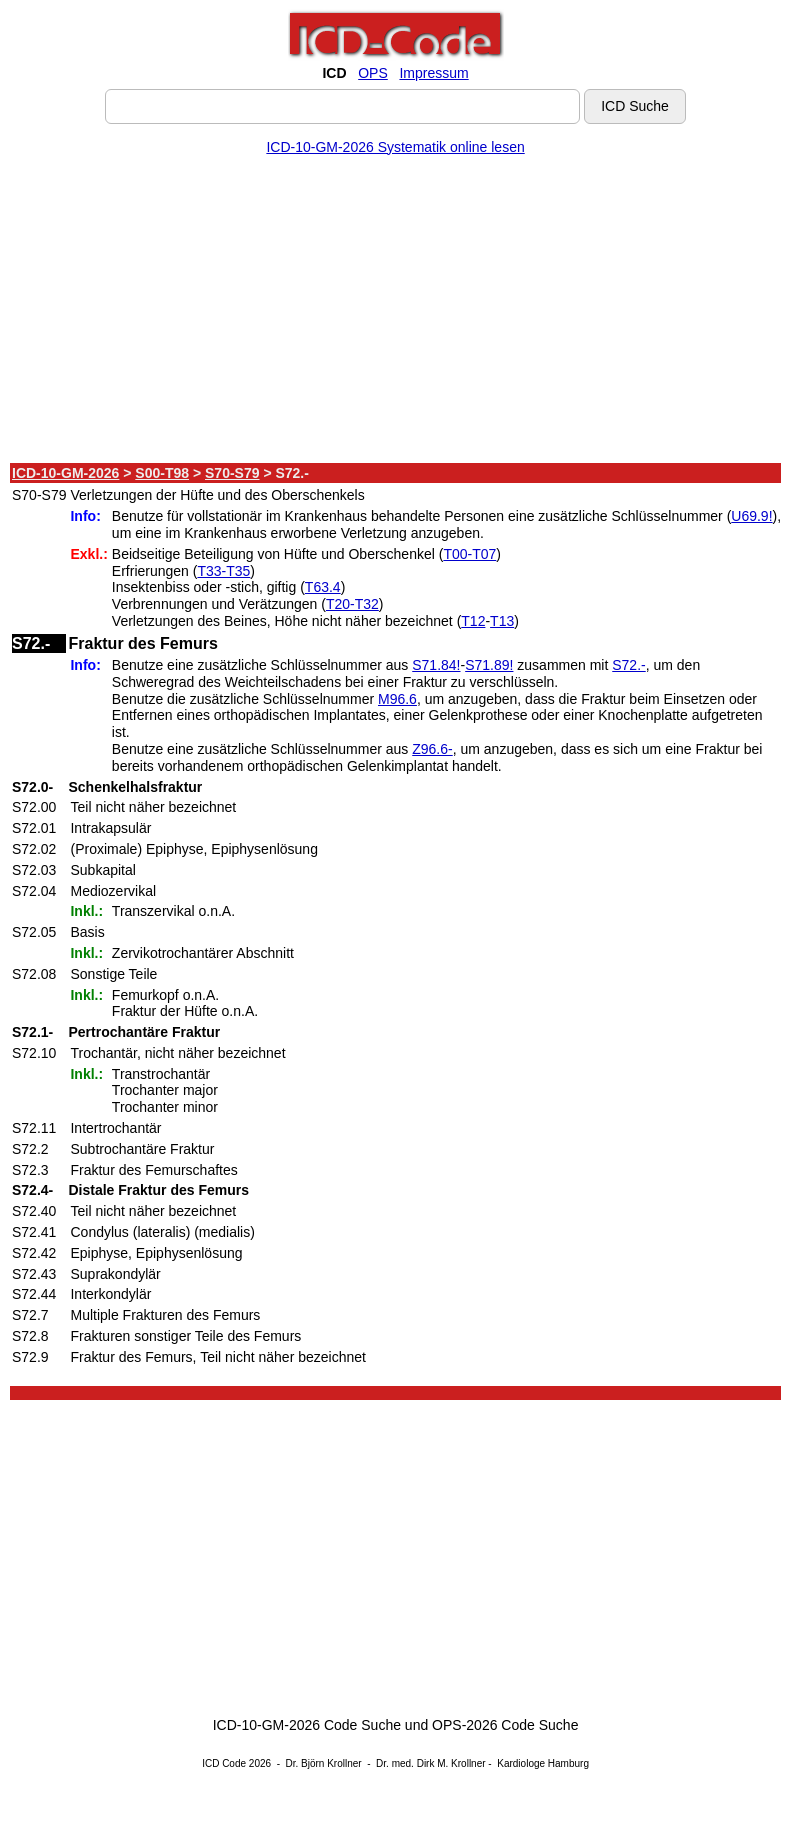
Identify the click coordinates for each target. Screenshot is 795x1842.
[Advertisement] (395, 313)
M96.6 (397, 699)
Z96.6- (432, 749)
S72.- (628, 665)
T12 (473, 621)
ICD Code (224, 1763)
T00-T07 (469, 554)
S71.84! (436, 665)
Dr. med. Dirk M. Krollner (430, 1763)
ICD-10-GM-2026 (65, 473)
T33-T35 (223, 571)
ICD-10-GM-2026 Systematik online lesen (395, 147)
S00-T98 (162, 473)
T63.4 (323, 587)
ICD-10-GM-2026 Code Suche (307, 1725)
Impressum (433, 73)
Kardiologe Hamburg (543, 1763)
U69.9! (751, 516)
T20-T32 (352, 604)
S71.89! (489, 665)
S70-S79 (232, 473)
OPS (373, 73)
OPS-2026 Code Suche (505, 1725)
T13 (502, 621)
